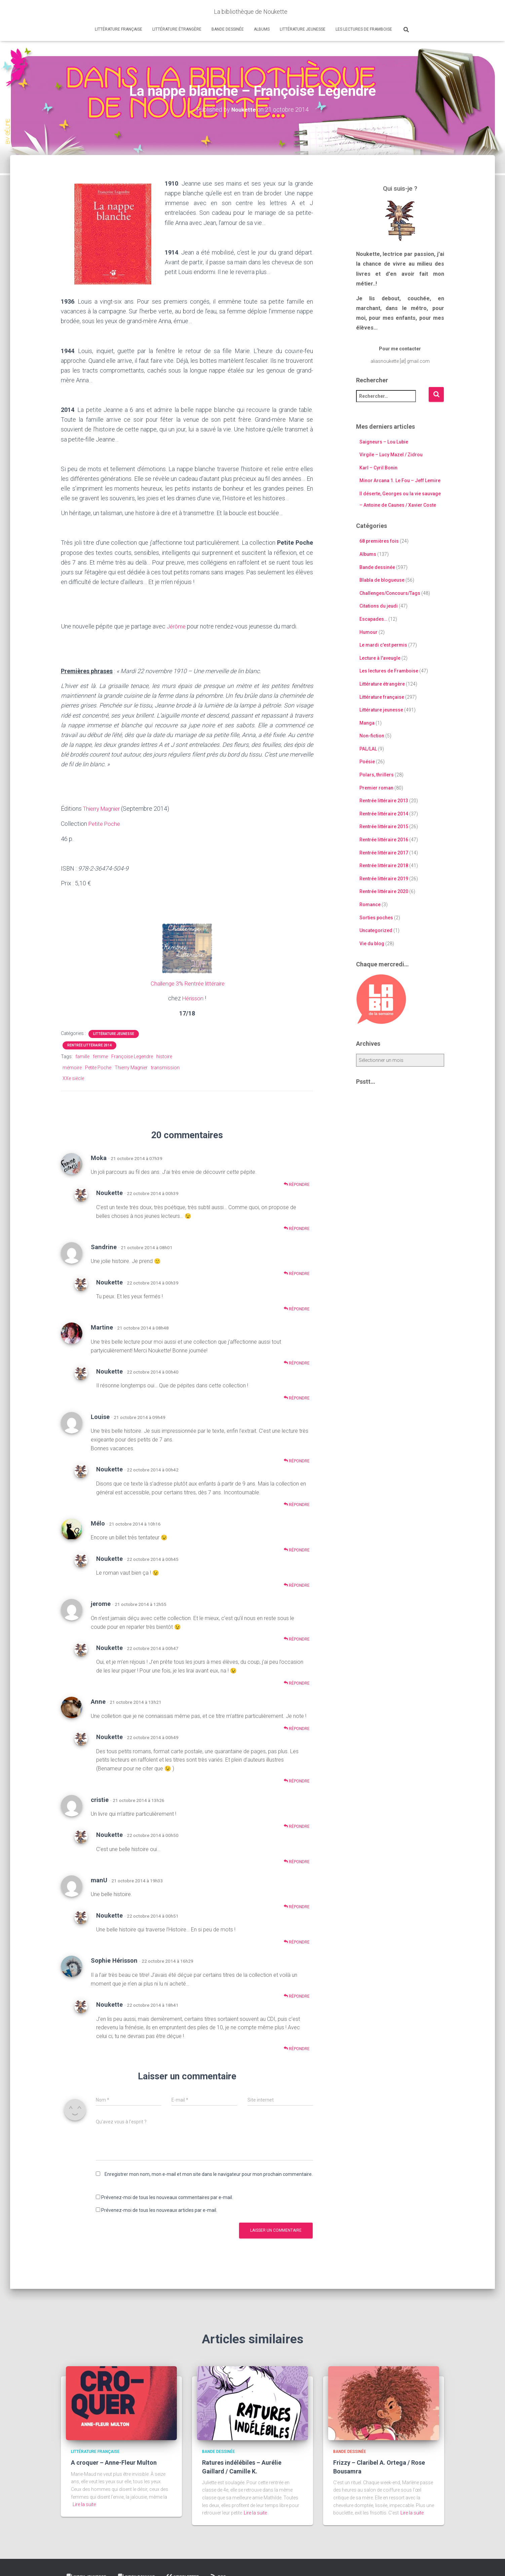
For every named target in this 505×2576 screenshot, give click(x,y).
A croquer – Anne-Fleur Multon (114, 2461)
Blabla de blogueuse (381, 580)
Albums (262, 29)
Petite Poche (105, 822)
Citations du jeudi (378, 606)
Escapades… (373, 618)
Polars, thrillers (376, 774)
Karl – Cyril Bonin (378, 467)
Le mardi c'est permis (383, 645)
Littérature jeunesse (302, 29)
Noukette (109, 1191)
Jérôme (177, 625)
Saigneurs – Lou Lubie (383, 441)
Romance (370, 904)
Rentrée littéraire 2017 (383, 852)
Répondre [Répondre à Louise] (297, 1459)
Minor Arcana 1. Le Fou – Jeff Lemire (399, 480)
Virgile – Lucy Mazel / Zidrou (391, 454)
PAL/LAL (368, 748)
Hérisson (192, 997)
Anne (98, 1700)
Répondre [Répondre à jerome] (297, 1637)
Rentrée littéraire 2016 (383, 839)
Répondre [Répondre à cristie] (297, 1825)
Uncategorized (375, 930)
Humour (368, 632)
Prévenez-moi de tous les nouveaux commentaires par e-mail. (167, 2195)
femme (100, 1055)
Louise (100, 1415)
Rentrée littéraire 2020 (383, 891)
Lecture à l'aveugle (379, 657)
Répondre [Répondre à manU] (297, 1905)
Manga (367, 722)
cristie (100, 1798)
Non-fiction (371, 735)
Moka (99, 1156)
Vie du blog (371, 943)
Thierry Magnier (103, 808)
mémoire (72, 1066)
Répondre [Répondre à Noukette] (297, 1226)
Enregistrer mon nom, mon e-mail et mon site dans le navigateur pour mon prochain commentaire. (209, 2173)
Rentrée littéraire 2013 (383, 800)
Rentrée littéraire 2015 (383, 826)
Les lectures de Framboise (364, 29)
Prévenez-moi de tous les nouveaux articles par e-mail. (159, 2209)
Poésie (367, 761)
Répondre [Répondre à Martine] (297, 1361)
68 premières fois (379, 541)
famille (82, 1055)
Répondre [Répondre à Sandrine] (297, 1272)
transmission (165, 1066)
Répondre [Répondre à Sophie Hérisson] (297, 1994)
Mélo (98, 1522)
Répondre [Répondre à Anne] (297, 1726)
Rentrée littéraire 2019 (383, 878)
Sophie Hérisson (114, 1959)
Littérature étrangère (176, 29)
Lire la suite (84, 2503)
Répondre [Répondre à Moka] (297, 1183)
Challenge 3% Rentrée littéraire (188, 982)
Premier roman (376, 787)
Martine (102, 1326)
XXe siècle (73, 1077)
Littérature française (118, 29)
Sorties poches (376, 917)
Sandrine (104, 1245)
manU (99, 1878)
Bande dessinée (227, 29)
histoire (164, 1055)
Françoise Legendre (132, 1055)
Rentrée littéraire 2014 (89, 1044)
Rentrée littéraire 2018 (383, 865)
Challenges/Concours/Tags (389, 592)
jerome (101, 1602)
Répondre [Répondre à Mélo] (297, 1548)
